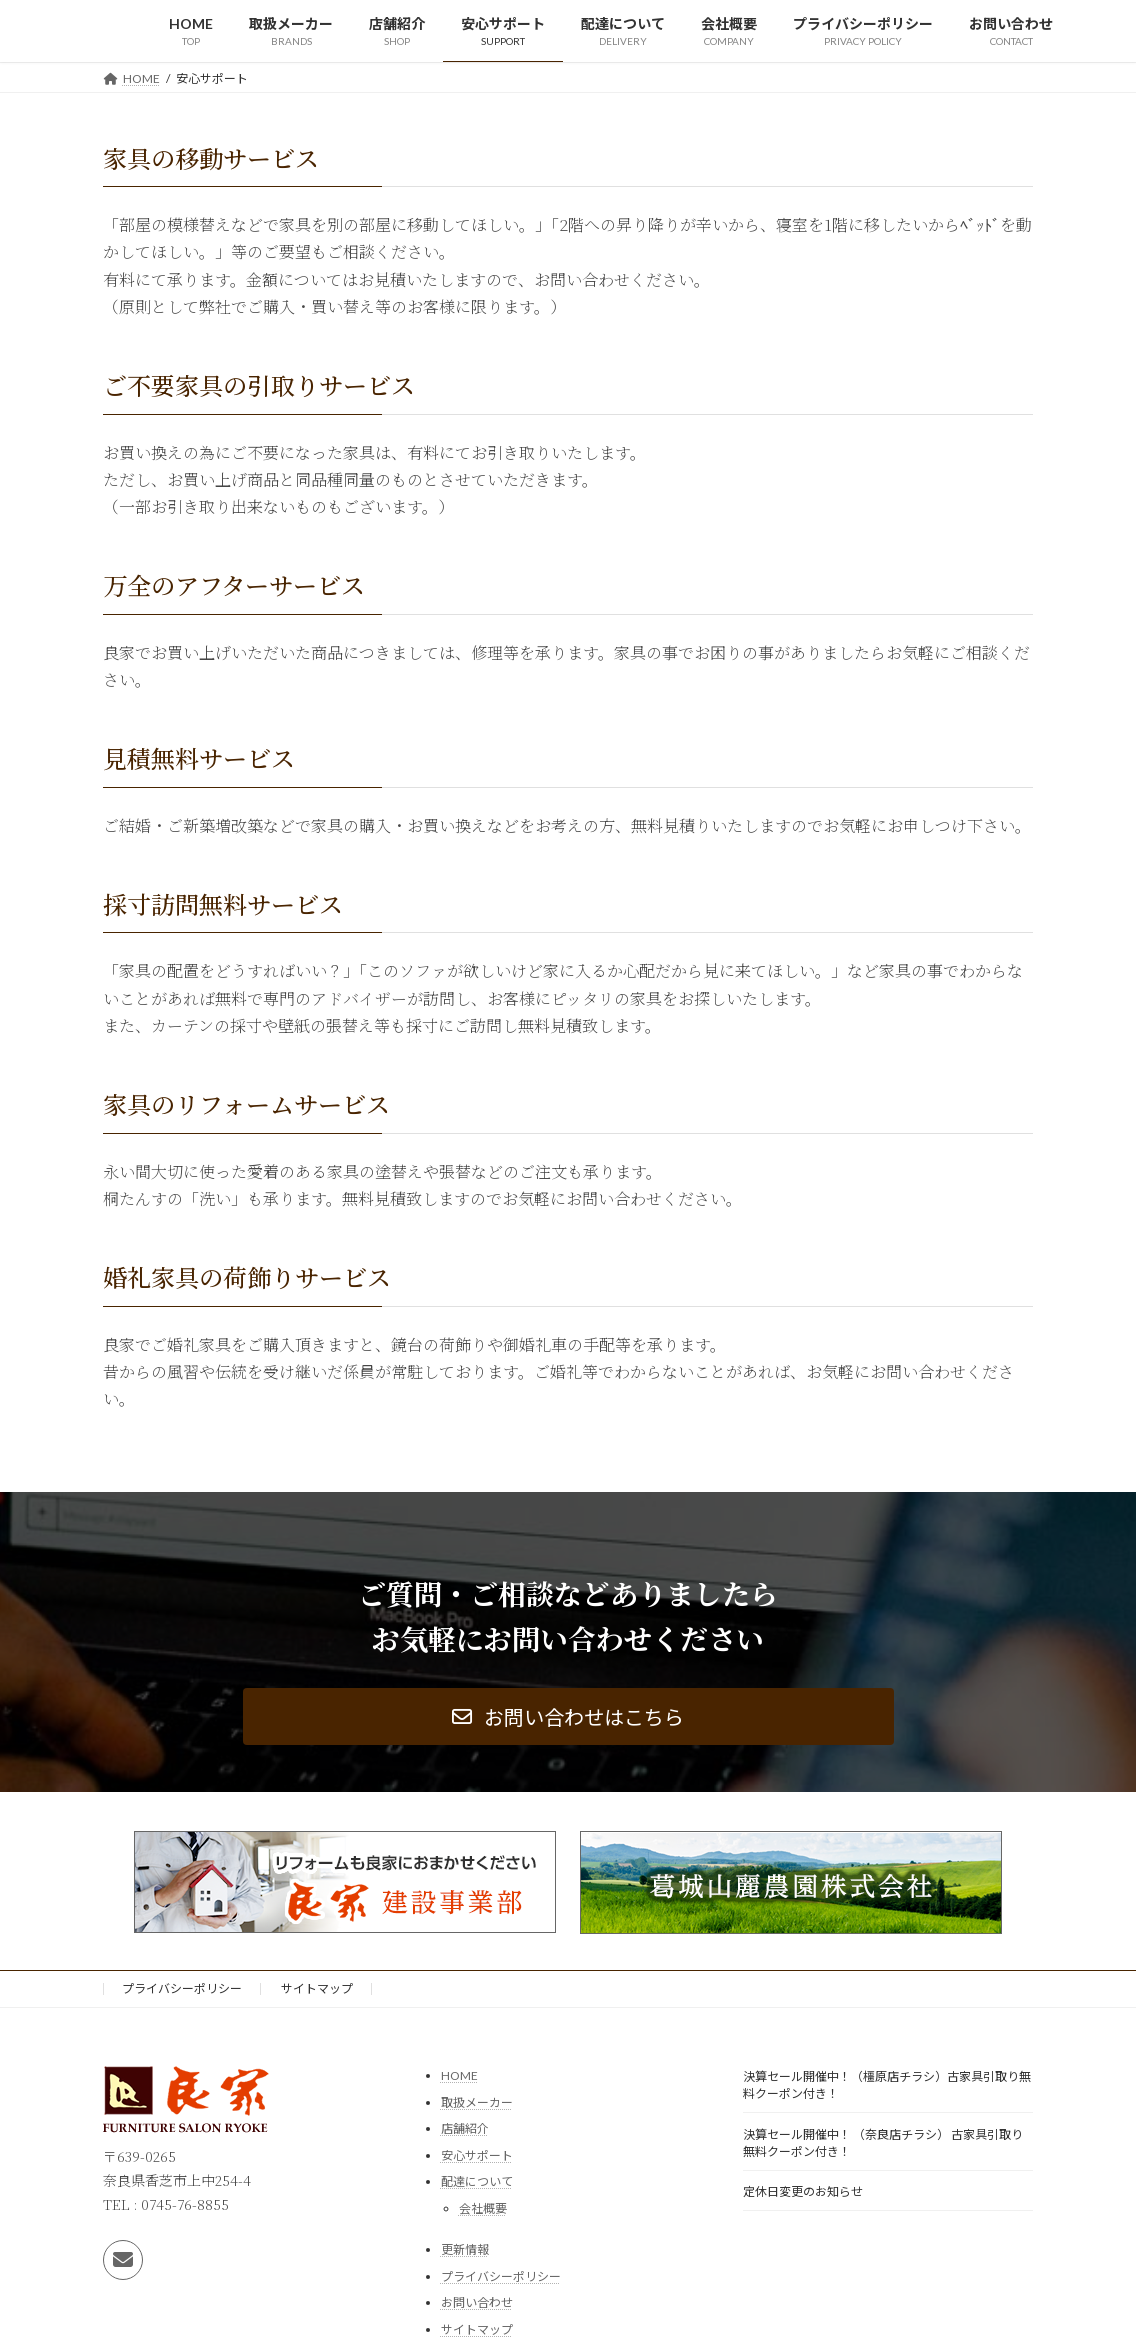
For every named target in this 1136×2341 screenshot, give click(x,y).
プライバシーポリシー (182, 1988)
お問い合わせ (477, 2302)
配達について (477, 2181)
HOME (459, 2075)
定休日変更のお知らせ (803, 2190)
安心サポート (477, 2154)
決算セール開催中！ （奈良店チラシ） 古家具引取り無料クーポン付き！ (883, 2142)
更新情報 (465, 2248)
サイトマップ (317, 1988)
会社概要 (483, 2207)
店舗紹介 (465, 2128)
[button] (568, 1716)
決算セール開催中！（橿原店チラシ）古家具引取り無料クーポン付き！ (887, 2085)
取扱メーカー (477, 2101)
